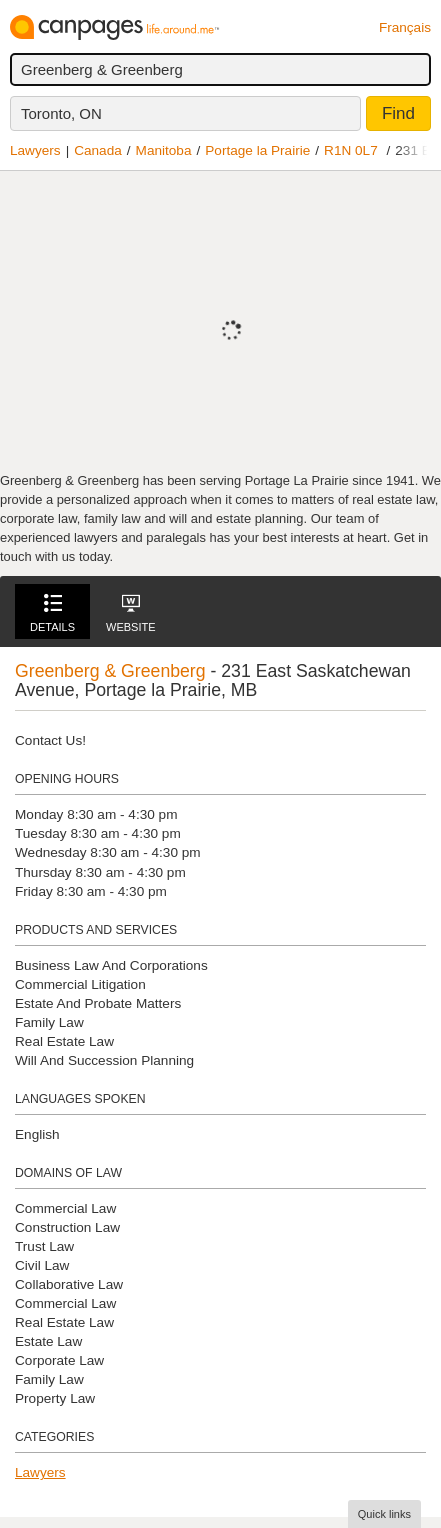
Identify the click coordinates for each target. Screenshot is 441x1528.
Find (398, 113)
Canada (98, 150)
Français (405, 27)
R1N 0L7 (351, 150)
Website (131, 613)
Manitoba (164, 150)
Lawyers (35, 150)
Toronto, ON (61, 113)
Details (52, 613)
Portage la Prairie (257, 150)
